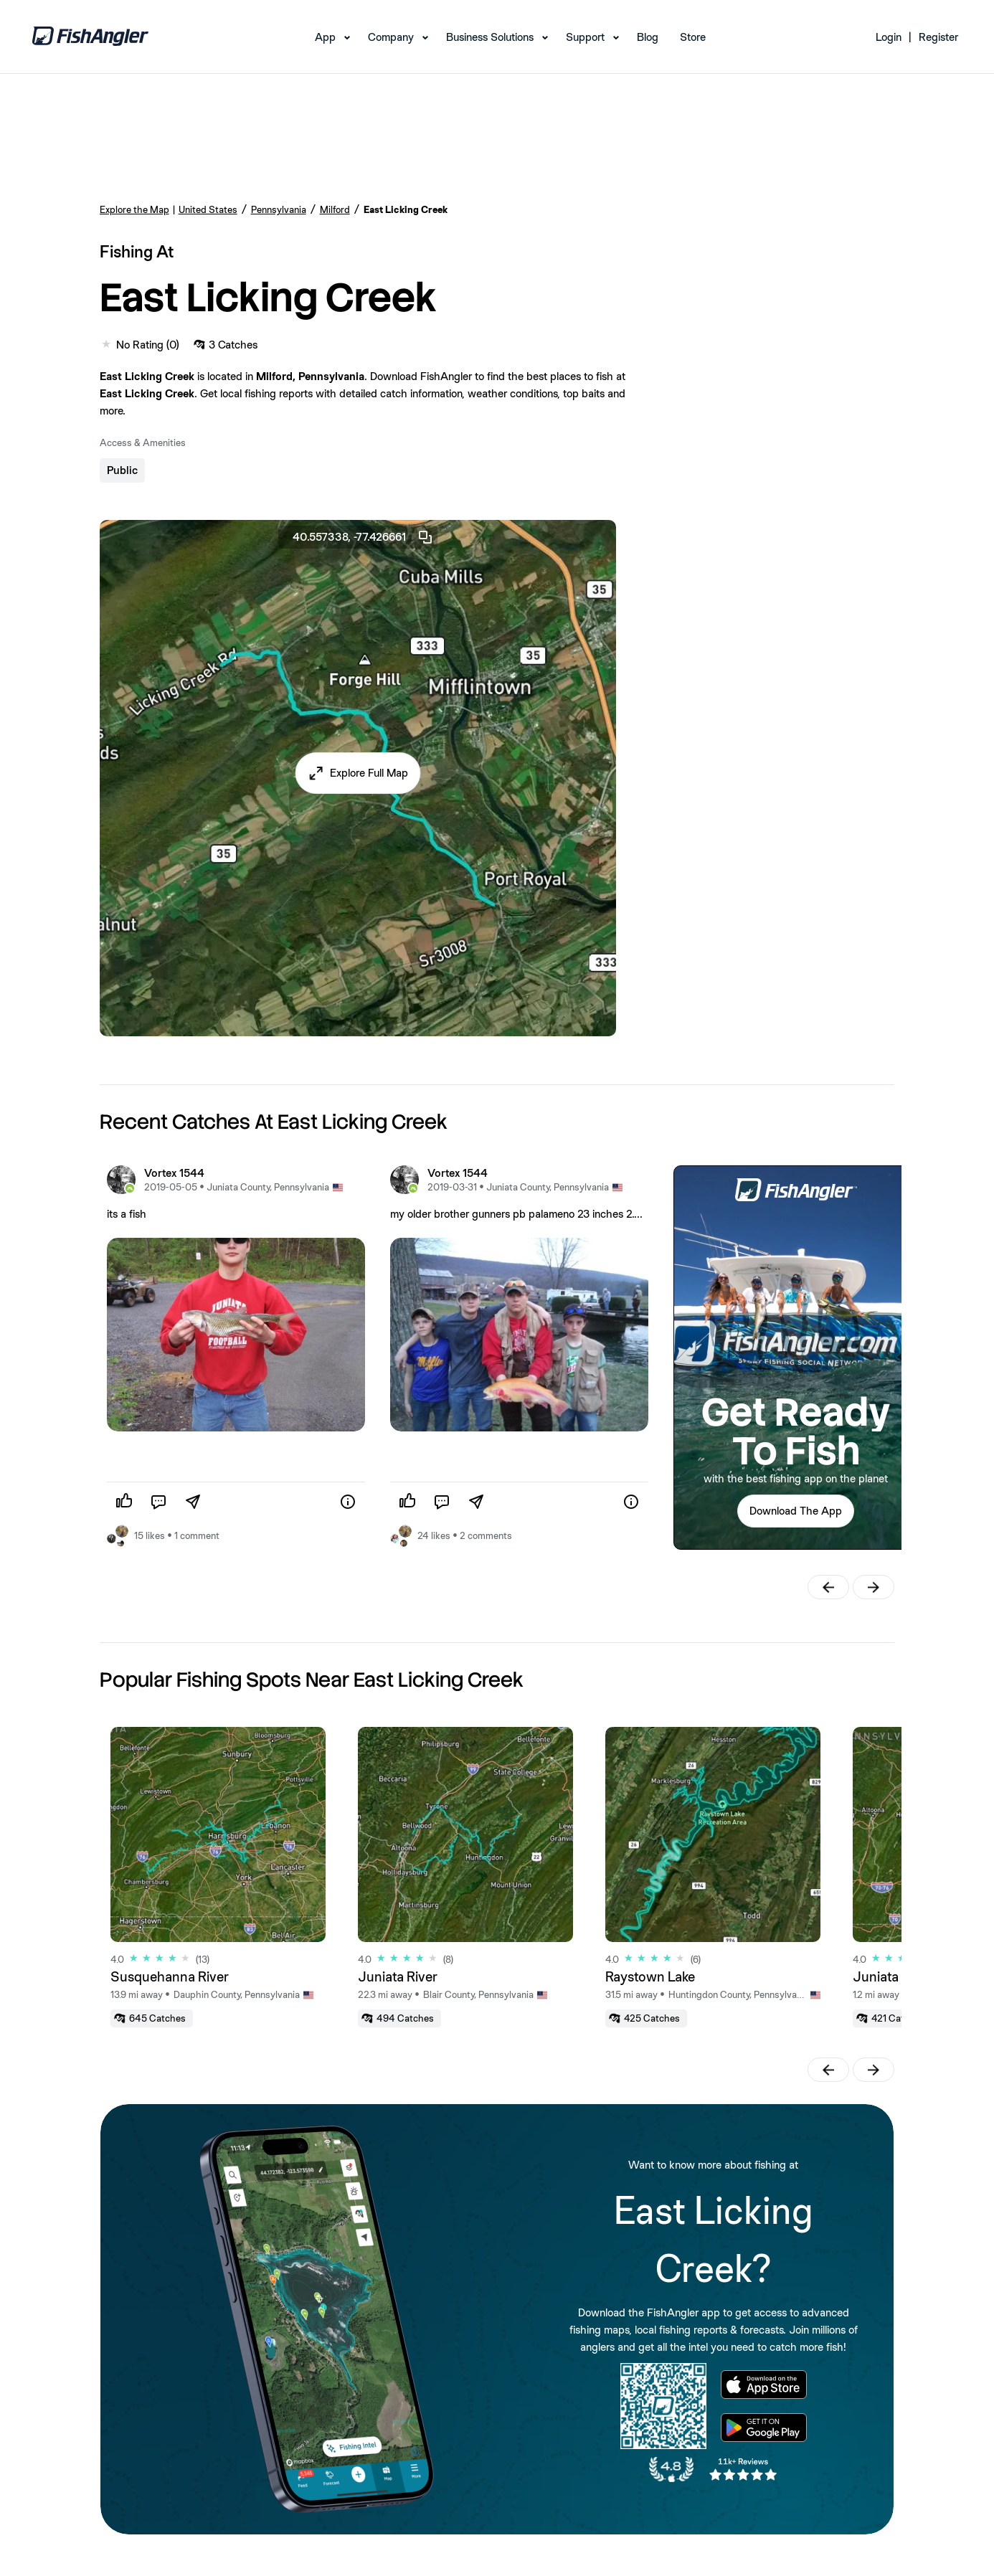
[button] (357, 773)
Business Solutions (490, 36)
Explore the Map (134, 209)
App (325, 36)
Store (693, 36)
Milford (335, 209)
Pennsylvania (278, 209)
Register (938, 36)
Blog (647, 36)
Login (888, 36)
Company (391, 36)
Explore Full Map (369, 772)
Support (585, 36)
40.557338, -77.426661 (363, 537)
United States (208, 209)
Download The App (795, 1510)
